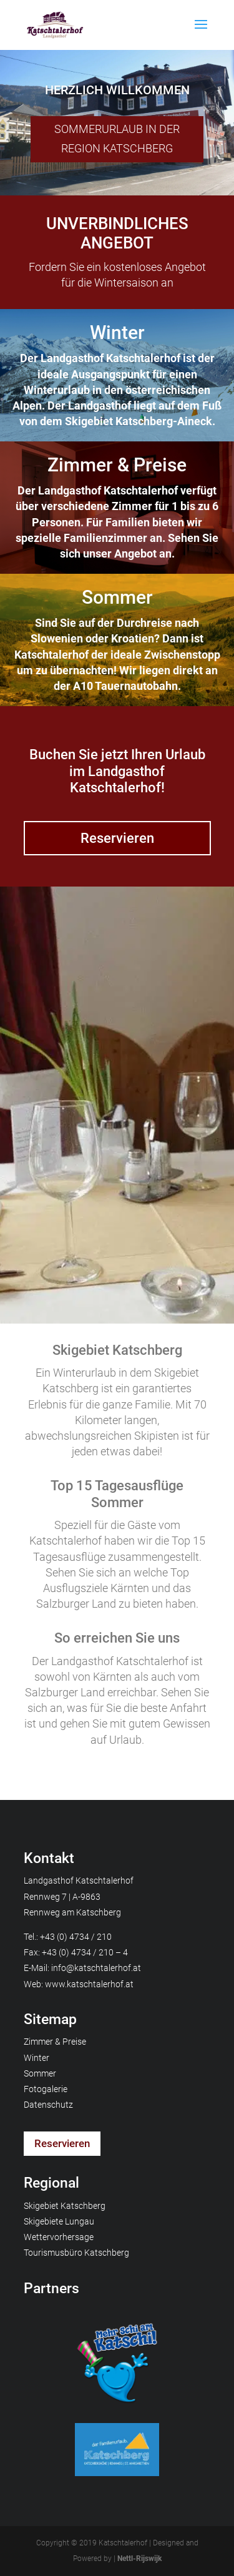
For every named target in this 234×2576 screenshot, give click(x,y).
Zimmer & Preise (117, 465)
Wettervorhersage (59, 2237)
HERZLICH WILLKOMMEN (117, 89)
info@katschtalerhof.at (96, 1968)
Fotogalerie (45, 2089)
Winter (117, 332)
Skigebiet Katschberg (117, 1350)
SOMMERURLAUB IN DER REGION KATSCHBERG (117, 138)
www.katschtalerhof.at (89, 1984)
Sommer (117, 597)
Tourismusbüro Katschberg (76, 2253)
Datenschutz (48, 2105)
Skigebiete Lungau (59, 2221)
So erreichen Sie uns (117, 1638)
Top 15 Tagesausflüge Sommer (117, 1494)
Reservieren (117, 838)
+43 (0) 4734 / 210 (76, 1937)
